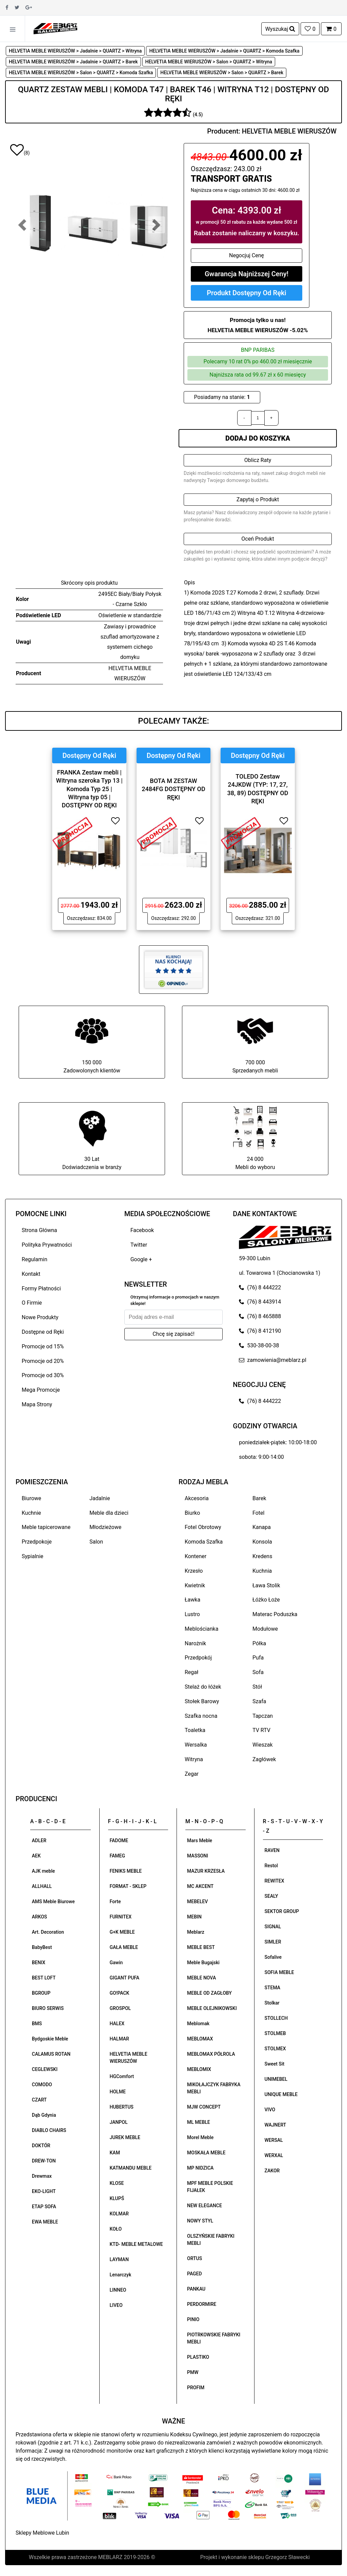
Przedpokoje (37, 1541)
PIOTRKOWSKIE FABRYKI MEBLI (213, 2338)
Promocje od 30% (43, 1375)
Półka (259, 1643)
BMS (37, 2023)
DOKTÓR (41, 2145)
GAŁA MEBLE (124, 1947)
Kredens (262, 1556)
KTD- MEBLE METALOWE (136, 2244)
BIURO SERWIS (48, 2008)
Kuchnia (262, 1571)
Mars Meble (199, 1840)
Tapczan (262, 1716)
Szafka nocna (201, 1716)
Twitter (138, 1245)
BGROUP (41, 1993)
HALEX (117, 2023)
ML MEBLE (198, 2122)
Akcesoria (197, 1498)
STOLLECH (276, 2018)
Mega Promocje (41, 1390)
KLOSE (117, 2183)
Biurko (192, 1513)
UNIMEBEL (276, 2079)
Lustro (192, 1614)
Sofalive (273, 1957)
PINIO (193, 2319)
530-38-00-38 (259, 1345)
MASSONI (197, 1855)
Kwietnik (195, 1585)
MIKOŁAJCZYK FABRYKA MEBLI (213, 2088)
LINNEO (118, 2290)
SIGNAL (273, 1926)
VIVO (270, 2109)
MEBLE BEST (201, 1947)
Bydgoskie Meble (50, 2038)
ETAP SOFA (44, 2206)
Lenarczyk (120, 2274)
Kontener (195, 1556)
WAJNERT (275, 2125)
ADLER (39, 1840)
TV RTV (261, 1730)
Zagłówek (264, 1759)
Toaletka (195, 1730)
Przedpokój (198, 1657)
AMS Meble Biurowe (53, 1901)
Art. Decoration (48, 1932)
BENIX (38, 1962)
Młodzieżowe (105, 1527)
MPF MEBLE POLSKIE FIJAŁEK (210, 2186)
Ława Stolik (266, 1585)
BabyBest (42, 1947)
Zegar (192, 1774)
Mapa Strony (37, 1404)
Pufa (258, 1657)
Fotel (258, 1513)
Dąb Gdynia (44, 2115)
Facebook (142, 1230)
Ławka (192, 1599)
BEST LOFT (44, 1977)
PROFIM (195, 2387)
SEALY (271, 1896)
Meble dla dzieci (108, 1513)
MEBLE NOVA (201, 1977)
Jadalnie (99, 1498)
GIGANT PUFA (125, 1977)
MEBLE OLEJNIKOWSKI (212, 2008)
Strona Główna (39, 1230)
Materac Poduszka (275, 1614)
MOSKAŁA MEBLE (206, 2152)
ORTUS (194, 2258)
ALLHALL (42, 1886)
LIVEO (116, 2305)
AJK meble (43, 1871)
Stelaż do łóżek (203, 1687)
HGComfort (122, 2076)
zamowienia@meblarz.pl (272, 1360)
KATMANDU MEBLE (131, 2168)
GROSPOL (120, 2008)
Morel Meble (200, 2137)
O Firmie (32, 1303)
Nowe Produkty (40, 1317)
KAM (115, 2152)
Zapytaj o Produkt (258, 499)
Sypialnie (32, 1556)
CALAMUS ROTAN (51, 2054)
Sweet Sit (275, 2064)
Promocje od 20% (43, 1361)
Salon (96, 1541)
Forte (115, 1901)
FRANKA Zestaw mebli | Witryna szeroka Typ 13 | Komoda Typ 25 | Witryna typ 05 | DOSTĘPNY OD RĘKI (89, 789)
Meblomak (198, 2023)
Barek (259, 1498)
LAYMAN (119, 2259)
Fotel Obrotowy (203, 1527)
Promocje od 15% (43, 1346)
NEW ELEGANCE (204, 2205)
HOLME (118, 2091)
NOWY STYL (200, 2220)
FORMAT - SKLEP (128, 1886)
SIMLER (273, 1942)
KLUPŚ (117, 2198)
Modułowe (265, 1629)
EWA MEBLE (45, 2222)
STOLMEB (275, 2033)
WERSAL (274, 2140)
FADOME (119, 1840)
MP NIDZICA (200, 2168)
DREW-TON (44, 2161)
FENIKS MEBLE (126, 1871)
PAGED (194, 2273)
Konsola (262, 1541)
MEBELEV (197, 1901)
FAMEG (117, 1855)
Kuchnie (31, 1513)
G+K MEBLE (122, 1932)
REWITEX (274, 1881)
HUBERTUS (122, 2107)
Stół (257, 1687)
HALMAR (119, 2038)
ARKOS (39, 1916)
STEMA (273, 1987)
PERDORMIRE (201, 2304)
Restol (271, 1865)
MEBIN (194, 1916)
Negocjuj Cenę (246, 255)
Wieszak (262, 1745)
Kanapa (261, 1527)
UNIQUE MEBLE (281, 2094)
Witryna (194, 1759)
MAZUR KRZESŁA (206, 1871)
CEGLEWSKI (45, 2069)
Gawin (116, 1962)
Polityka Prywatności (47, 1245)
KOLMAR (119, 2213)
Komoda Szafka (204, 1541)
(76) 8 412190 (260, 1331)
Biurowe (31, 1498)
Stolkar (272, 2003)
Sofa (258, 1672)
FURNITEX (121, 1916)
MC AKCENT (200, 1886)
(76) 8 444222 (260, 1287)
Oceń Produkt (257, 539)
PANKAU (196, 2289)
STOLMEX (275, 2048)
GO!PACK (119, 1993)
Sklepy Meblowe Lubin (42, 2533)
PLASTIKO (198, 2357)
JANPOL (119, 2122)
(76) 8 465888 (260, 1316)
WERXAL (274, 2155)
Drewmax (42, 2176)
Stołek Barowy (202, 1701)
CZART (39, 2099)
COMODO (42, 2084)
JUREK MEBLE (125, 2137)
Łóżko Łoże (266, 1599)
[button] (22, 225)
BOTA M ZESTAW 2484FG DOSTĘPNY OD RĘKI (173, 789)
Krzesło (194, 1571)
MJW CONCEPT (204, 2107)
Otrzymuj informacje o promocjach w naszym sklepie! (174, 1300)
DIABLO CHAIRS (49, 2130)
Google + (141, 1259)
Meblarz (195, 1932)
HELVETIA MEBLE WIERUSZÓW (289, 131)
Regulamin (34, 1259)
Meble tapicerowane (46, 1527)
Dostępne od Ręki (43, 1332)
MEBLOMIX (199, 2069)
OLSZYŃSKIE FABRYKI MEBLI (210, 2239)
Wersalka (196, 1745)
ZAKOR (272, 2170)
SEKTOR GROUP (282, 1911)
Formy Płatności (41, 1288)
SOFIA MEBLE (279, 1972)
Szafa (259, 1701)
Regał (191, 1672)
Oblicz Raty (257, 460)
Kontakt (31, 1274)
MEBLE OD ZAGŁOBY (209, 1993)
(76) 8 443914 (260, 1302)
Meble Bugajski (203, 1962)
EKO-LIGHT (44, 2191)
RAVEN (272, 1850)
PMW (193, 2372)
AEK (36, 1855)
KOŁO (116, 2229)
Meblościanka (201, 1629)
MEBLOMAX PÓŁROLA (211, 2054)
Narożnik (195, 1643)
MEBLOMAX (200, 2038)
